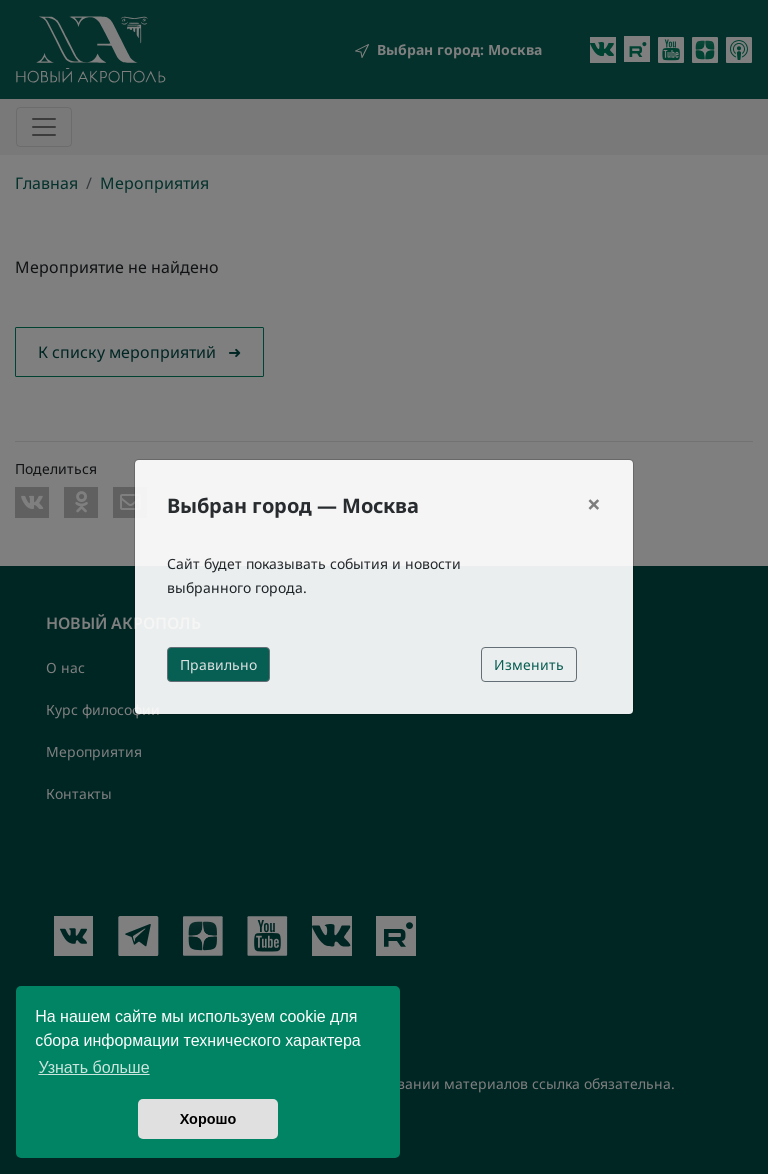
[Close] (594, 504)
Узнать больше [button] (93, 1067)
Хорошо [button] (208, 1119)
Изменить (529, 664)
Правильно (218, 664)
